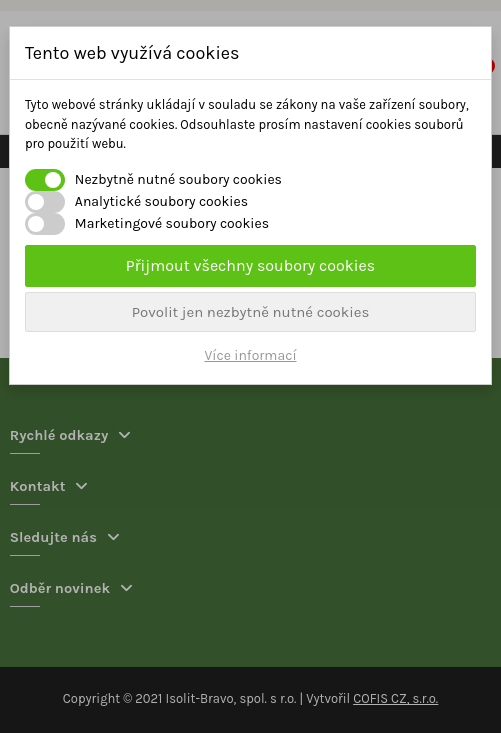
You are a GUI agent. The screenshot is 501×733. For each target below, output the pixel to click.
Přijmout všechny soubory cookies (250, 265)
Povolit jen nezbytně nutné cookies (251, 312)
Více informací (250, 355)
